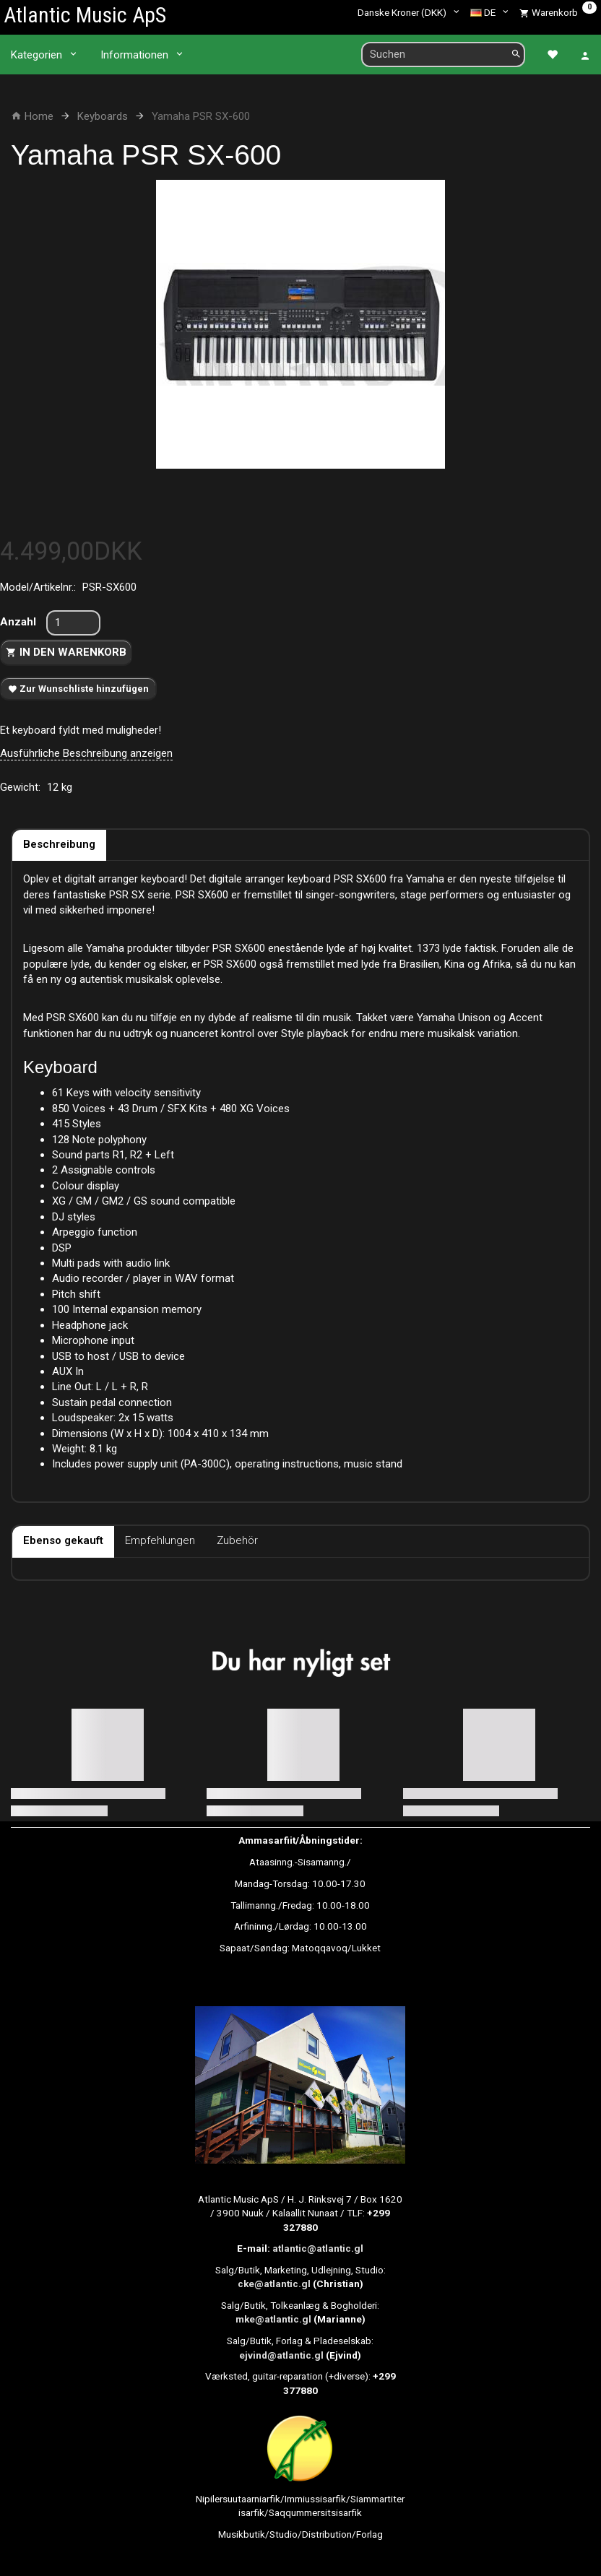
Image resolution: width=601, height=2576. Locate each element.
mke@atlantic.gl (273, 2319)
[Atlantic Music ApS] (85, 14)
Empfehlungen (160, 1540)
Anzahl (19, 621)
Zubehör (237, 1540)
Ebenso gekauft (63, 1540)
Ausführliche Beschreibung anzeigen (86, 753)
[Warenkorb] (558, 12)
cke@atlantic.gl (274, 2283)
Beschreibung (59, 844)
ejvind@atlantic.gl (281, 2355)
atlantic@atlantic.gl (317, 2248)
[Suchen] (516, 54)
